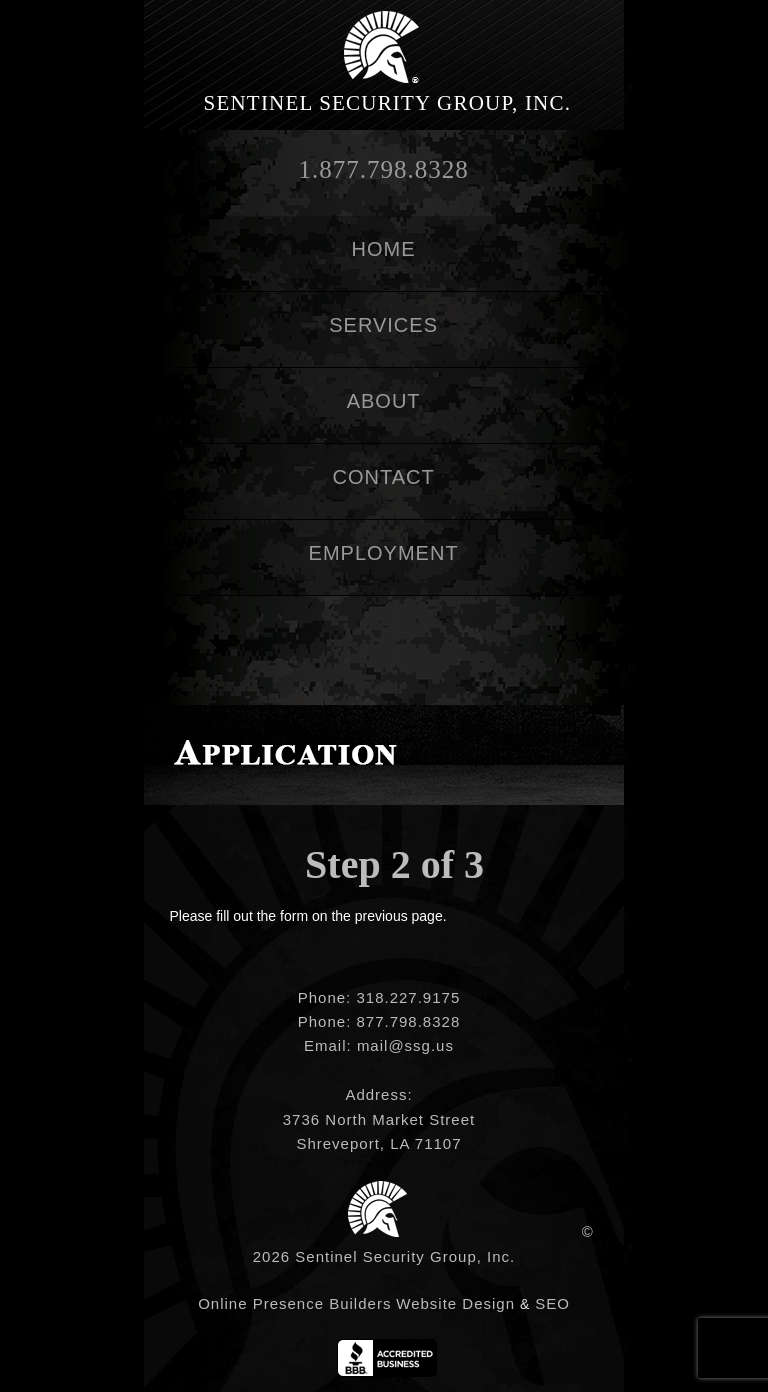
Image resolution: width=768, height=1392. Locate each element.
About (384, 401)
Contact (384, 477)
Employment (384, 553)
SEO (552, 1303)
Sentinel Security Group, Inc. (388, 103)
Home (384, 249)
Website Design (455, 1303)
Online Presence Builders (294, 1303)
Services (383, 325)
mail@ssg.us (405, 1045)
